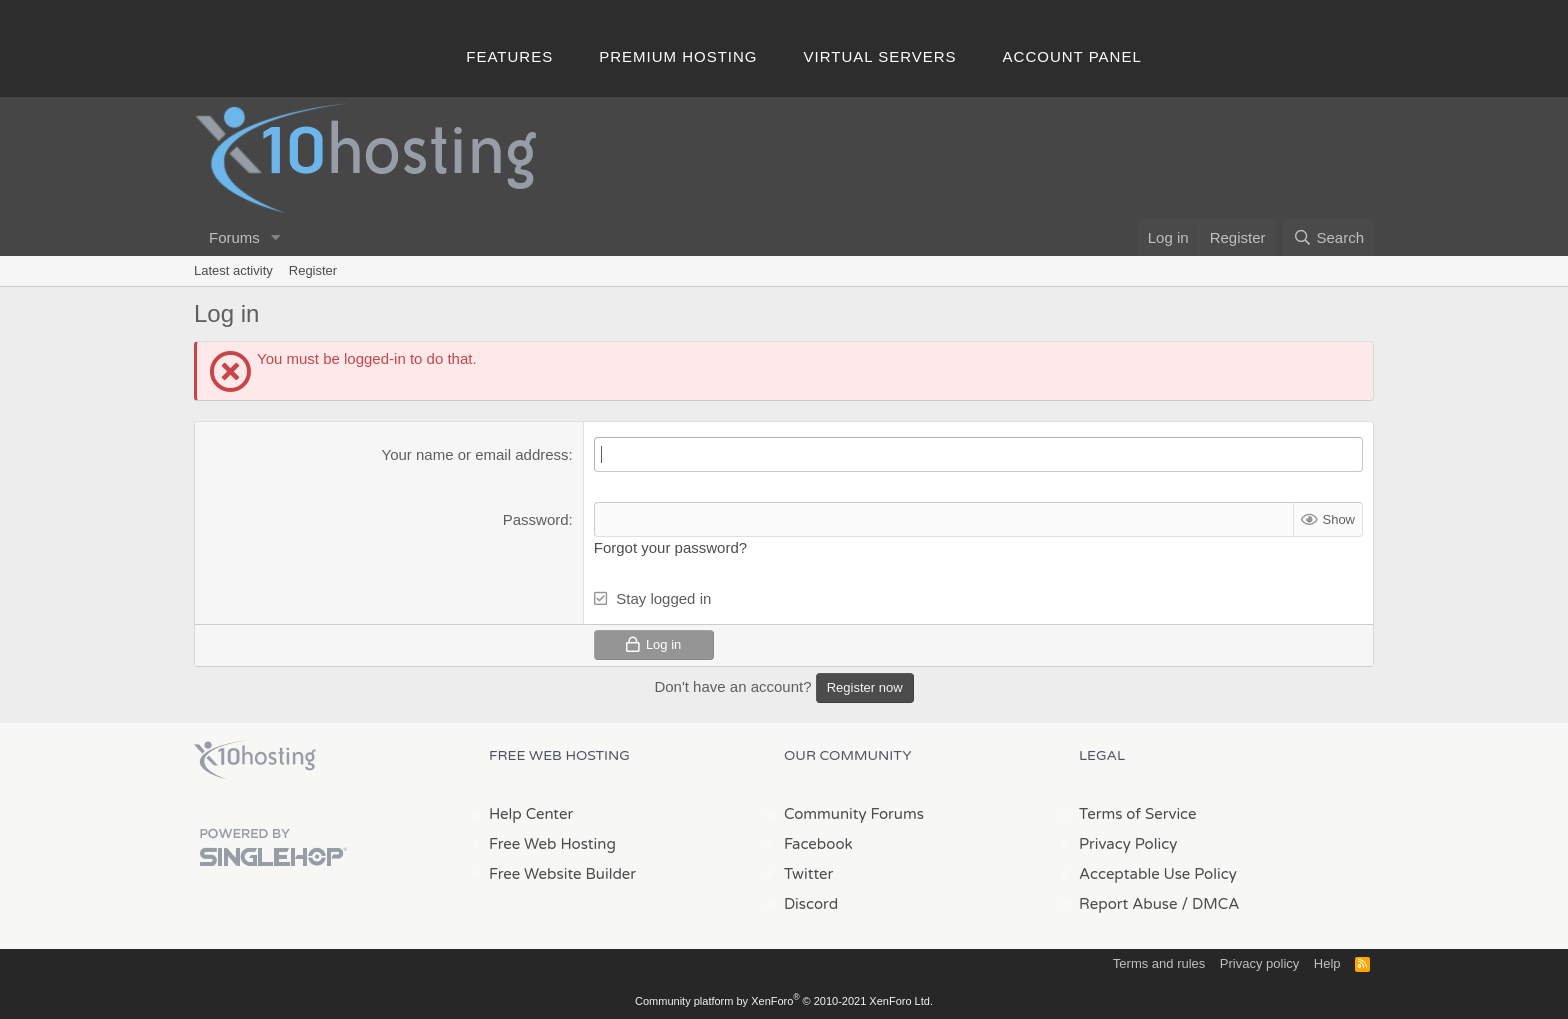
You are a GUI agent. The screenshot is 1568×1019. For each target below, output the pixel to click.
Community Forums (854, 814)
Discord (811, 904)
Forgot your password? (670, 547)
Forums (234, 237)
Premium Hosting (678, 56)
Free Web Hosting (552, 844)
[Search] (1328, 237)
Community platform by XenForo (784, 1001)
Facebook (818, 844)
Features (509, 56)
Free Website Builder (562, 874)
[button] (276, 237)
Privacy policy (1259, 963)
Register (313, 270)
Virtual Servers (880, 56)
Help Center (531, 814)
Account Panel (1072, 56)
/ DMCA (1210, 904)
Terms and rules (1159, 963)
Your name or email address (475, 454)
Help (1327, 963)
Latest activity (233, 270)
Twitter (808, 874)
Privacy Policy (1128, 844)
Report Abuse (1128, 904)
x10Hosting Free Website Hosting (255, 760)
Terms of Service (1138, 814)
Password (536, 519)
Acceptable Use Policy (1158, 874)
